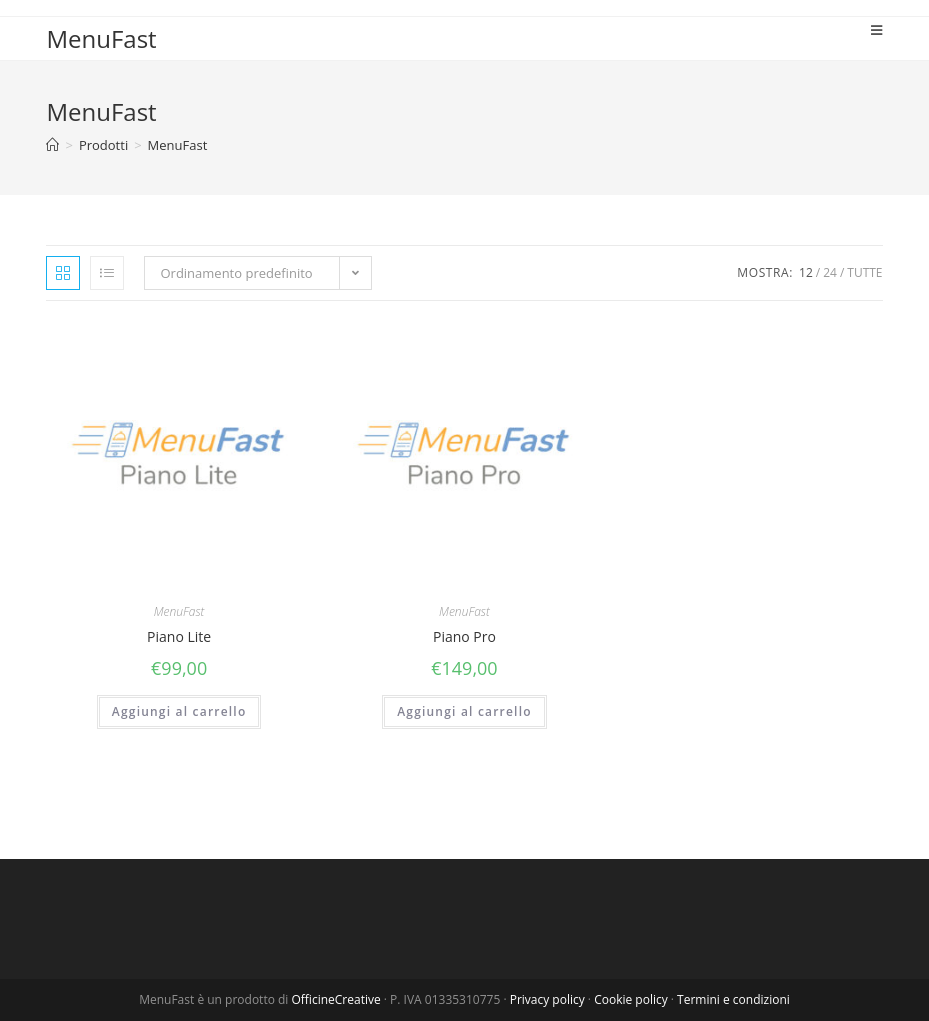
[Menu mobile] (877, 30)
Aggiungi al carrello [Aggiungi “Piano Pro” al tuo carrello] (464, 711)
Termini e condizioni (733, 999)
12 (806, 272)
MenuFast (101, 38)
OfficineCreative (336, 999)
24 (830, 272)
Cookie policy (631, 999)
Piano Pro (464, 636)
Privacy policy (547, 999)
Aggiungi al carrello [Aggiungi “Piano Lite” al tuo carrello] (179, 711)
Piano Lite (179, 636)
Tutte (864, 272)
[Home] (52, 145)
